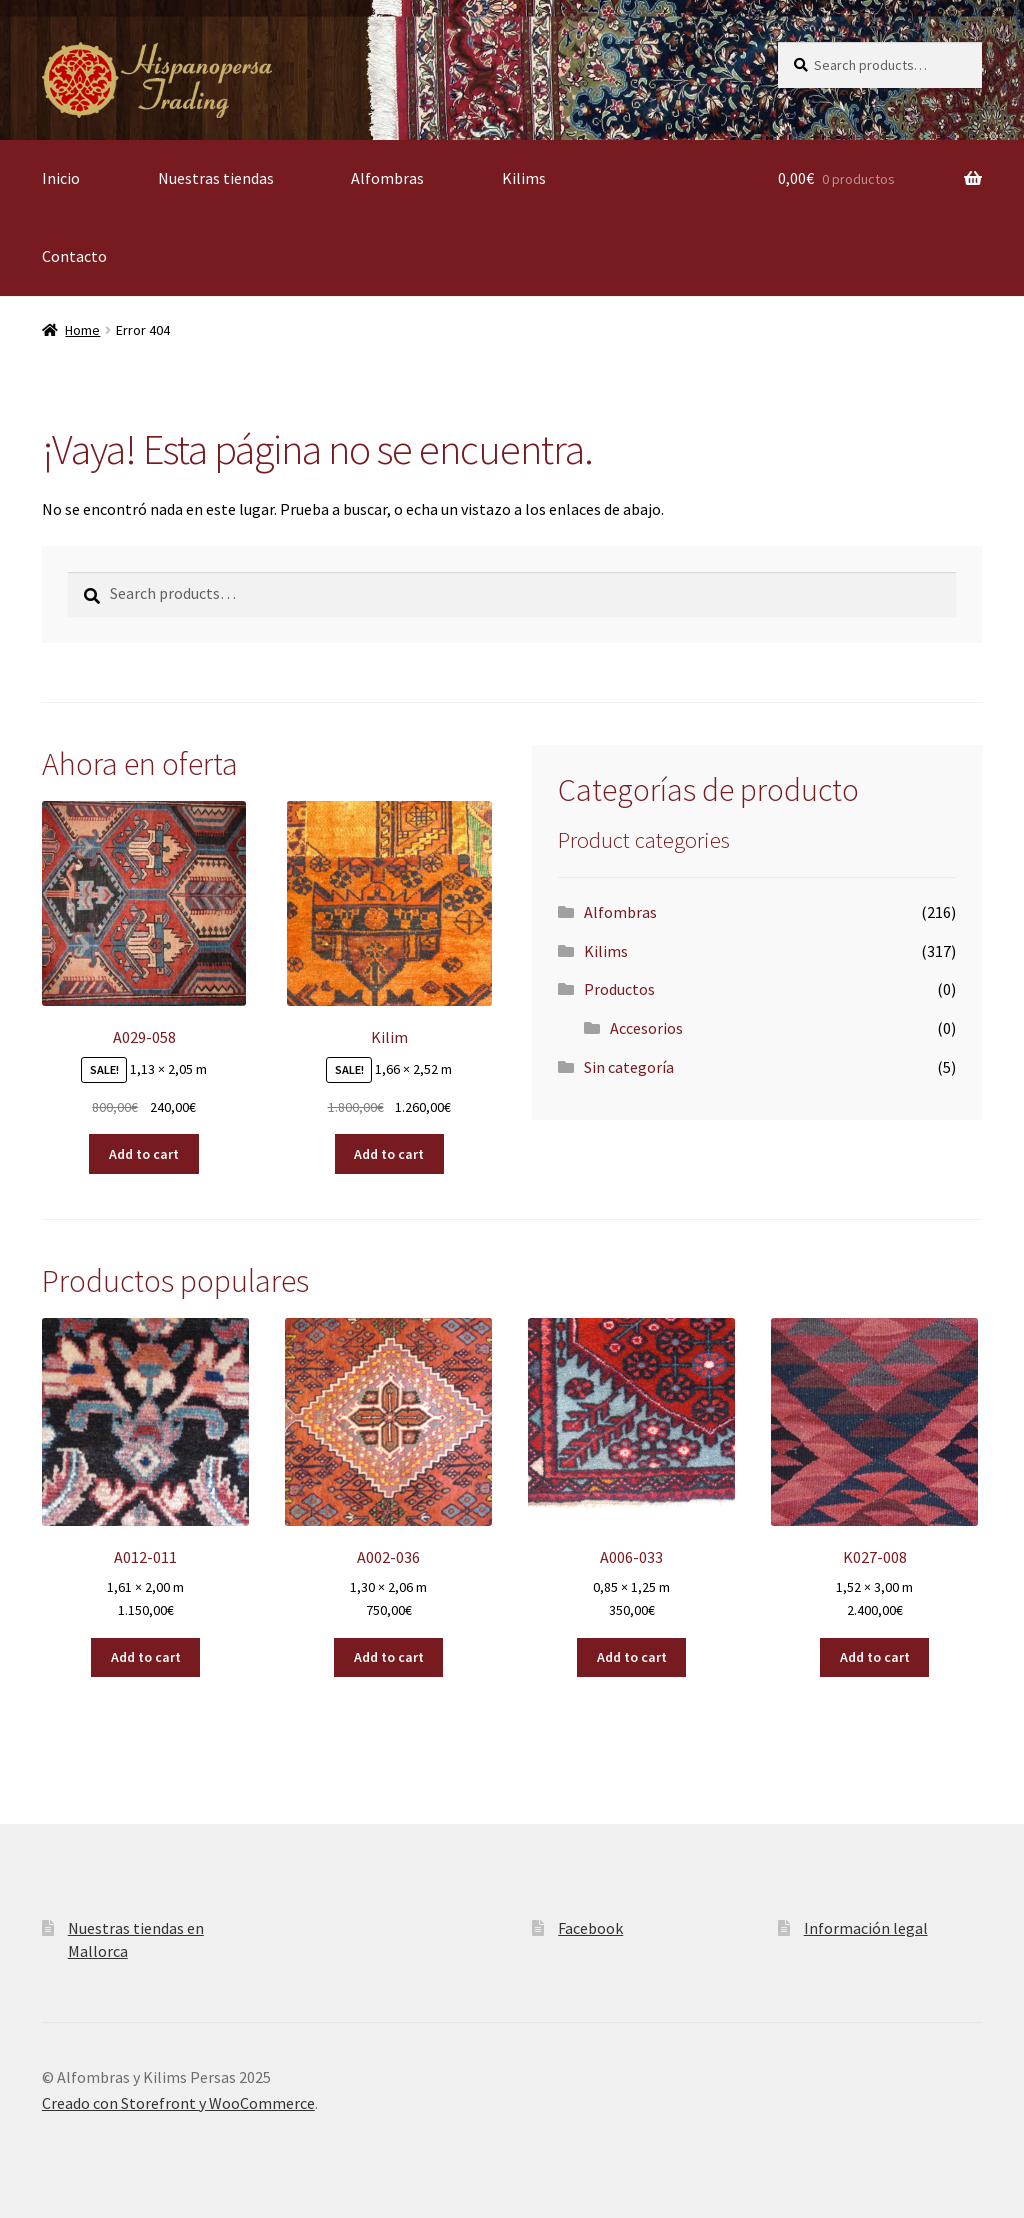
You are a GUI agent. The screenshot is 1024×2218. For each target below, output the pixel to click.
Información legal (866, 1928)
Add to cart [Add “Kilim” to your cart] (389, 1154)
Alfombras (387, 178)
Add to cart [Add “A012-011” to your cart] (146, 1657)
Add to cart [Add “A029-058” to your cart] (144, 1154)
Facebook (590, 1928)
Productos (619, 989)
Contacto (74, 256)
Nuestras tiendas (216, 178)
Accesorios (646, 1028)
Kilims (524, 178)
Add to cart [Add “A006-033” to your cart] (632, 1657)
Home (82, 330)
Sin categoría (629, 1067)
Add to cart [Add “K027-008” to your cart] (875, 1657)
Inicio (61, 178)
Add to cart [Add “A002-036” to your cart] (389, 1657)
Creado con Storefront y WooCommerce (178, 2103)
